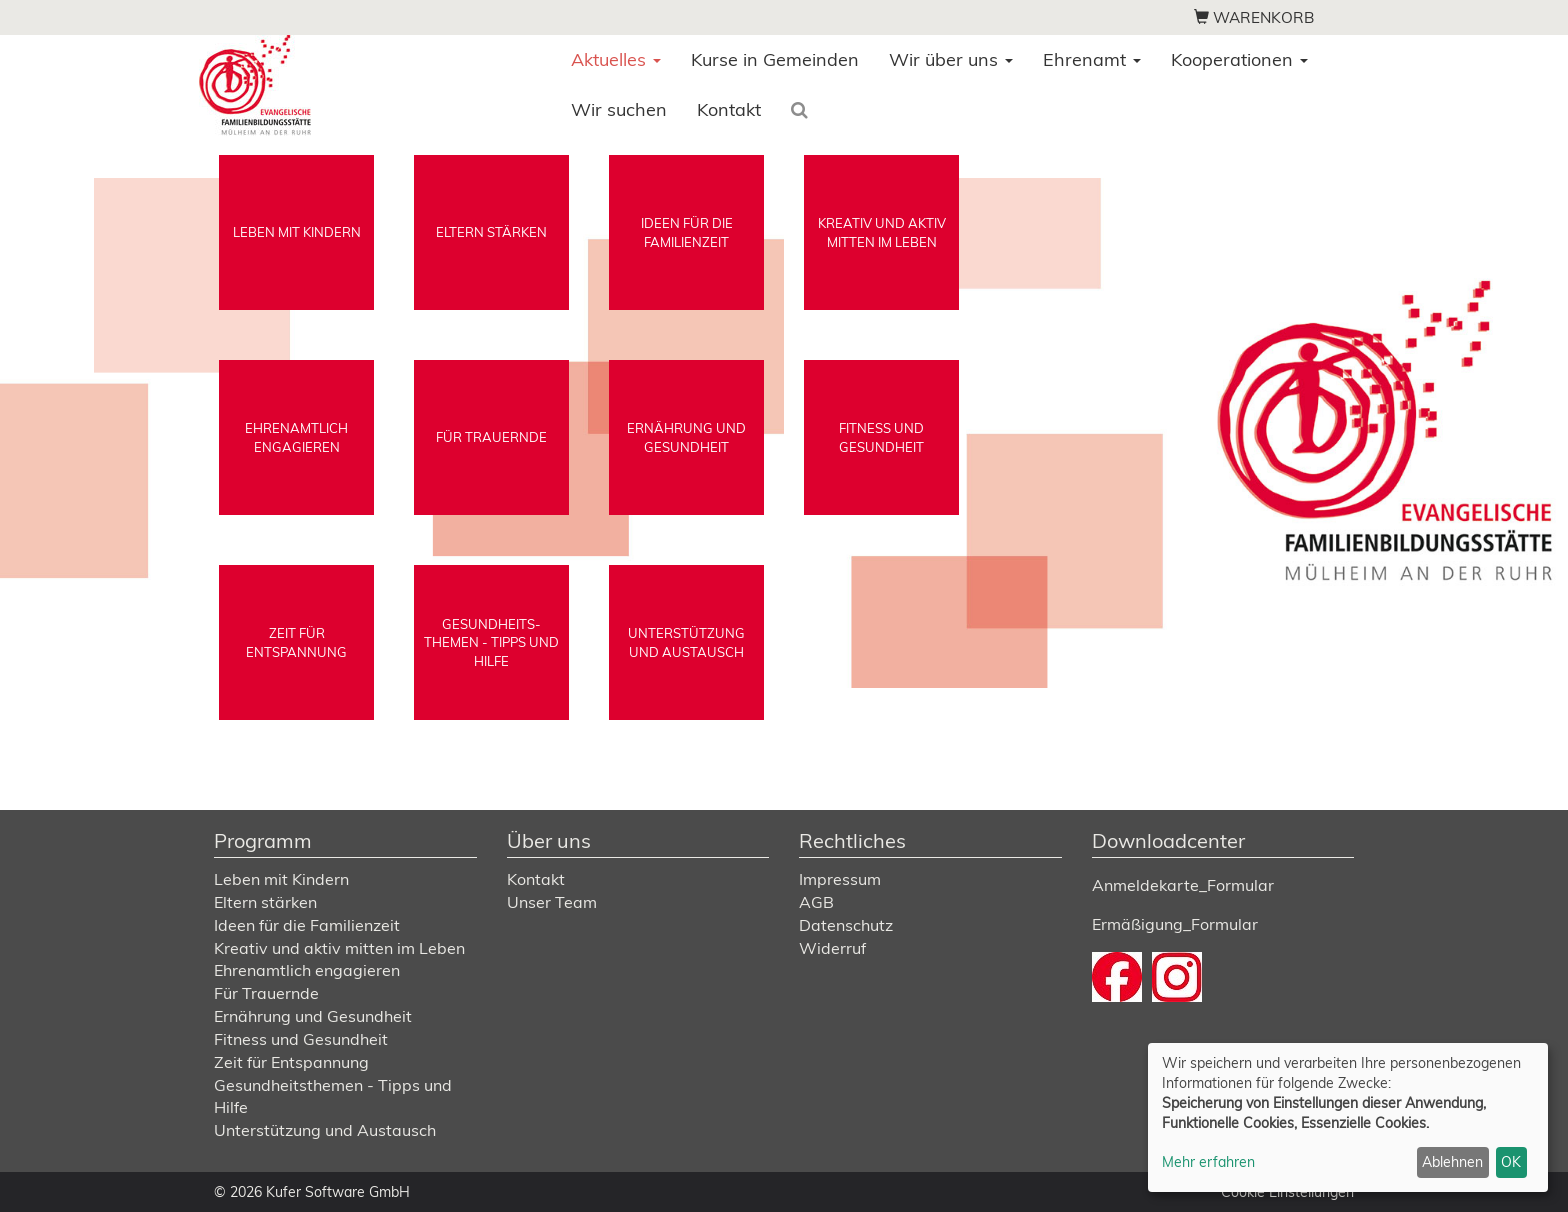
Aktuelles (616, 59)
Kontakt (729, 109)
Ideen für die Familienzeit (307, 925)
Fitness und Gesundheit (301, 1039)
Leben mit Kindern (281, 879)
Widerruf (832, 948)
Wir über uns (951, 59)
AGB (816, 902)
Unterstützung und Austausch (325, 1130)
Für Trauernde (266, 993)
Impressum (840, 879)
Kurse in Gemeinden (775, 59)
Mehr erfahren (1208, 1162)
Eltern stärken (265, 902)
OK (1511, 1162)
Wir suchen (619, 109)
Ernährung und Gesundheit (313, 1016)
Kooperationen (1239, 59)
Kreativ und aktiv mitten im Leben (339, 948)
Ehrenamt (1092, 59)
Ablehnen (1452, 1162)
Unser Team (552, 902)
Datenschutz (846, 925)
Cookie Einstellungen (1287, 1192)
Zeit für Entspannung (291, 1062)
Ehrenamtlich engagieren (307, 970)
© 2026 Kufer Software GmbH (312, 1192)
